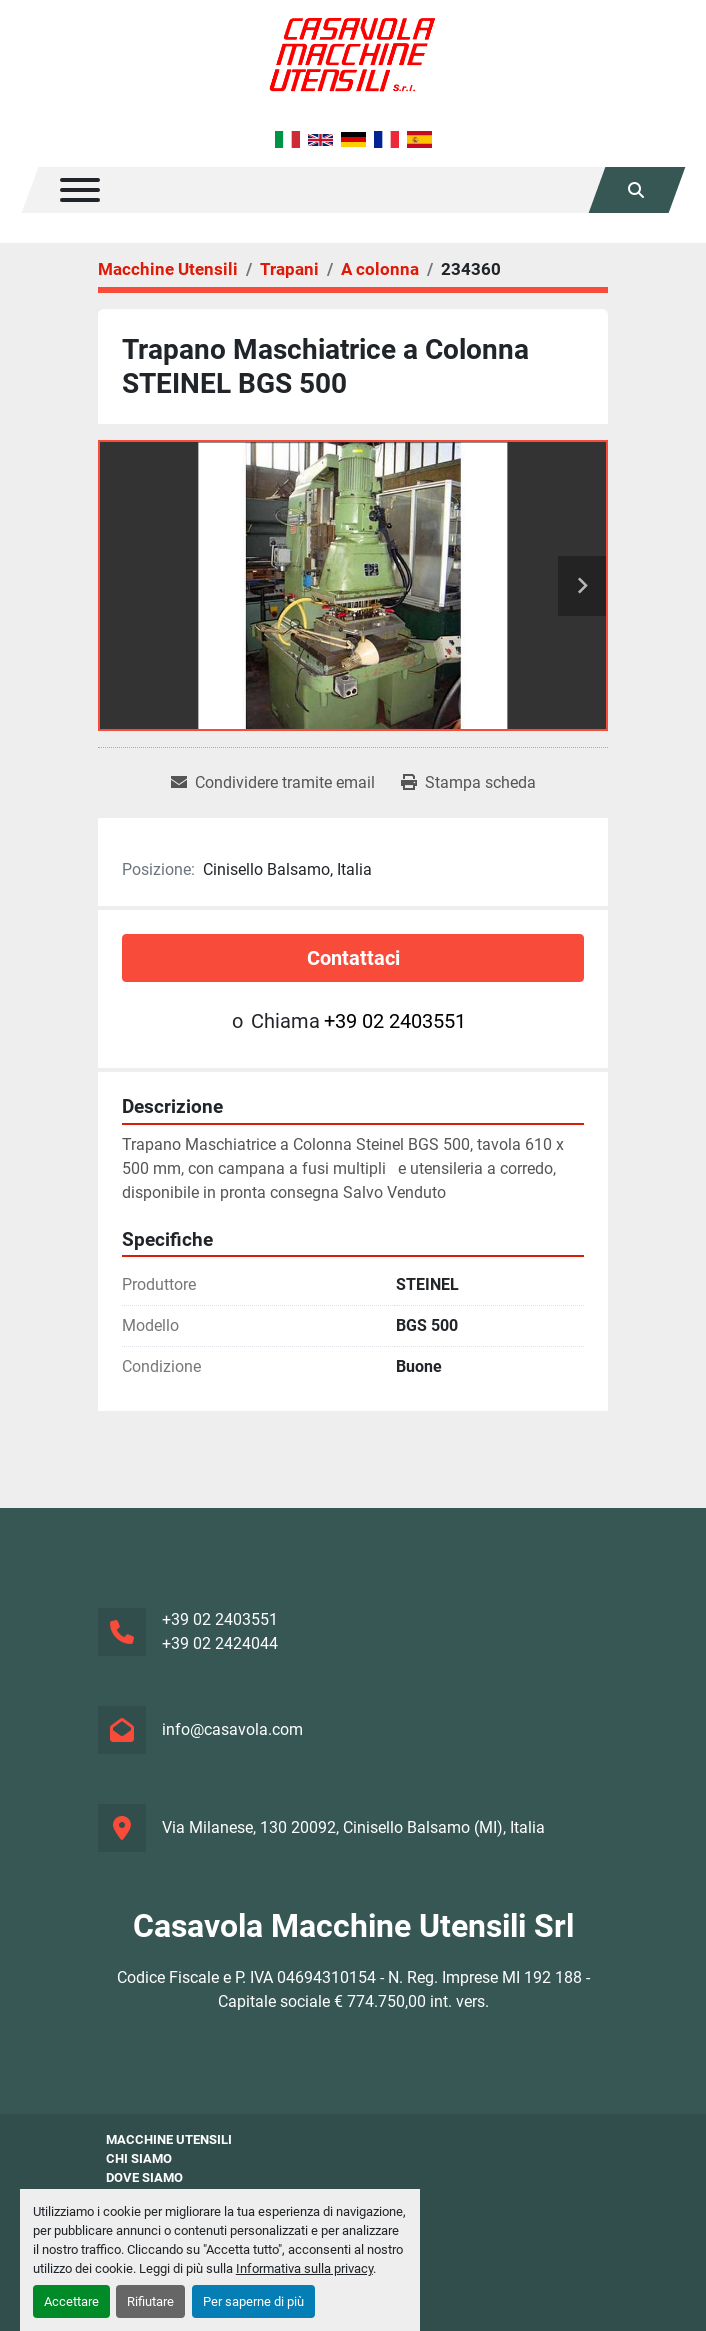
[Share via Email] (273, 783)
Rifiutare (150, 2301)
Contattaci (353, 958)
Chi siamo (139, 2158)
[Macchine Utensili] (168, 269)
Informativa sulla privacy (304, 2268)
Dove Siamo (144, 2177)
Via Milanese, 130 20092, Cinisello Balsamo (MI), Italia (353, 1827)
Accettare (71, 2301)
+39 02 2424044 (220, 1643)
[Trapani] (289, 269)
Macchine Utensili (169, 2139)
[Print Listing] (468, 783)
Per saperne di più (253, 2301)
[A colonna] (380, 269)
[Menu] (80, 190)
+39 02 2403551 (395, 1021)
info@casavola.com (232, 1729)
